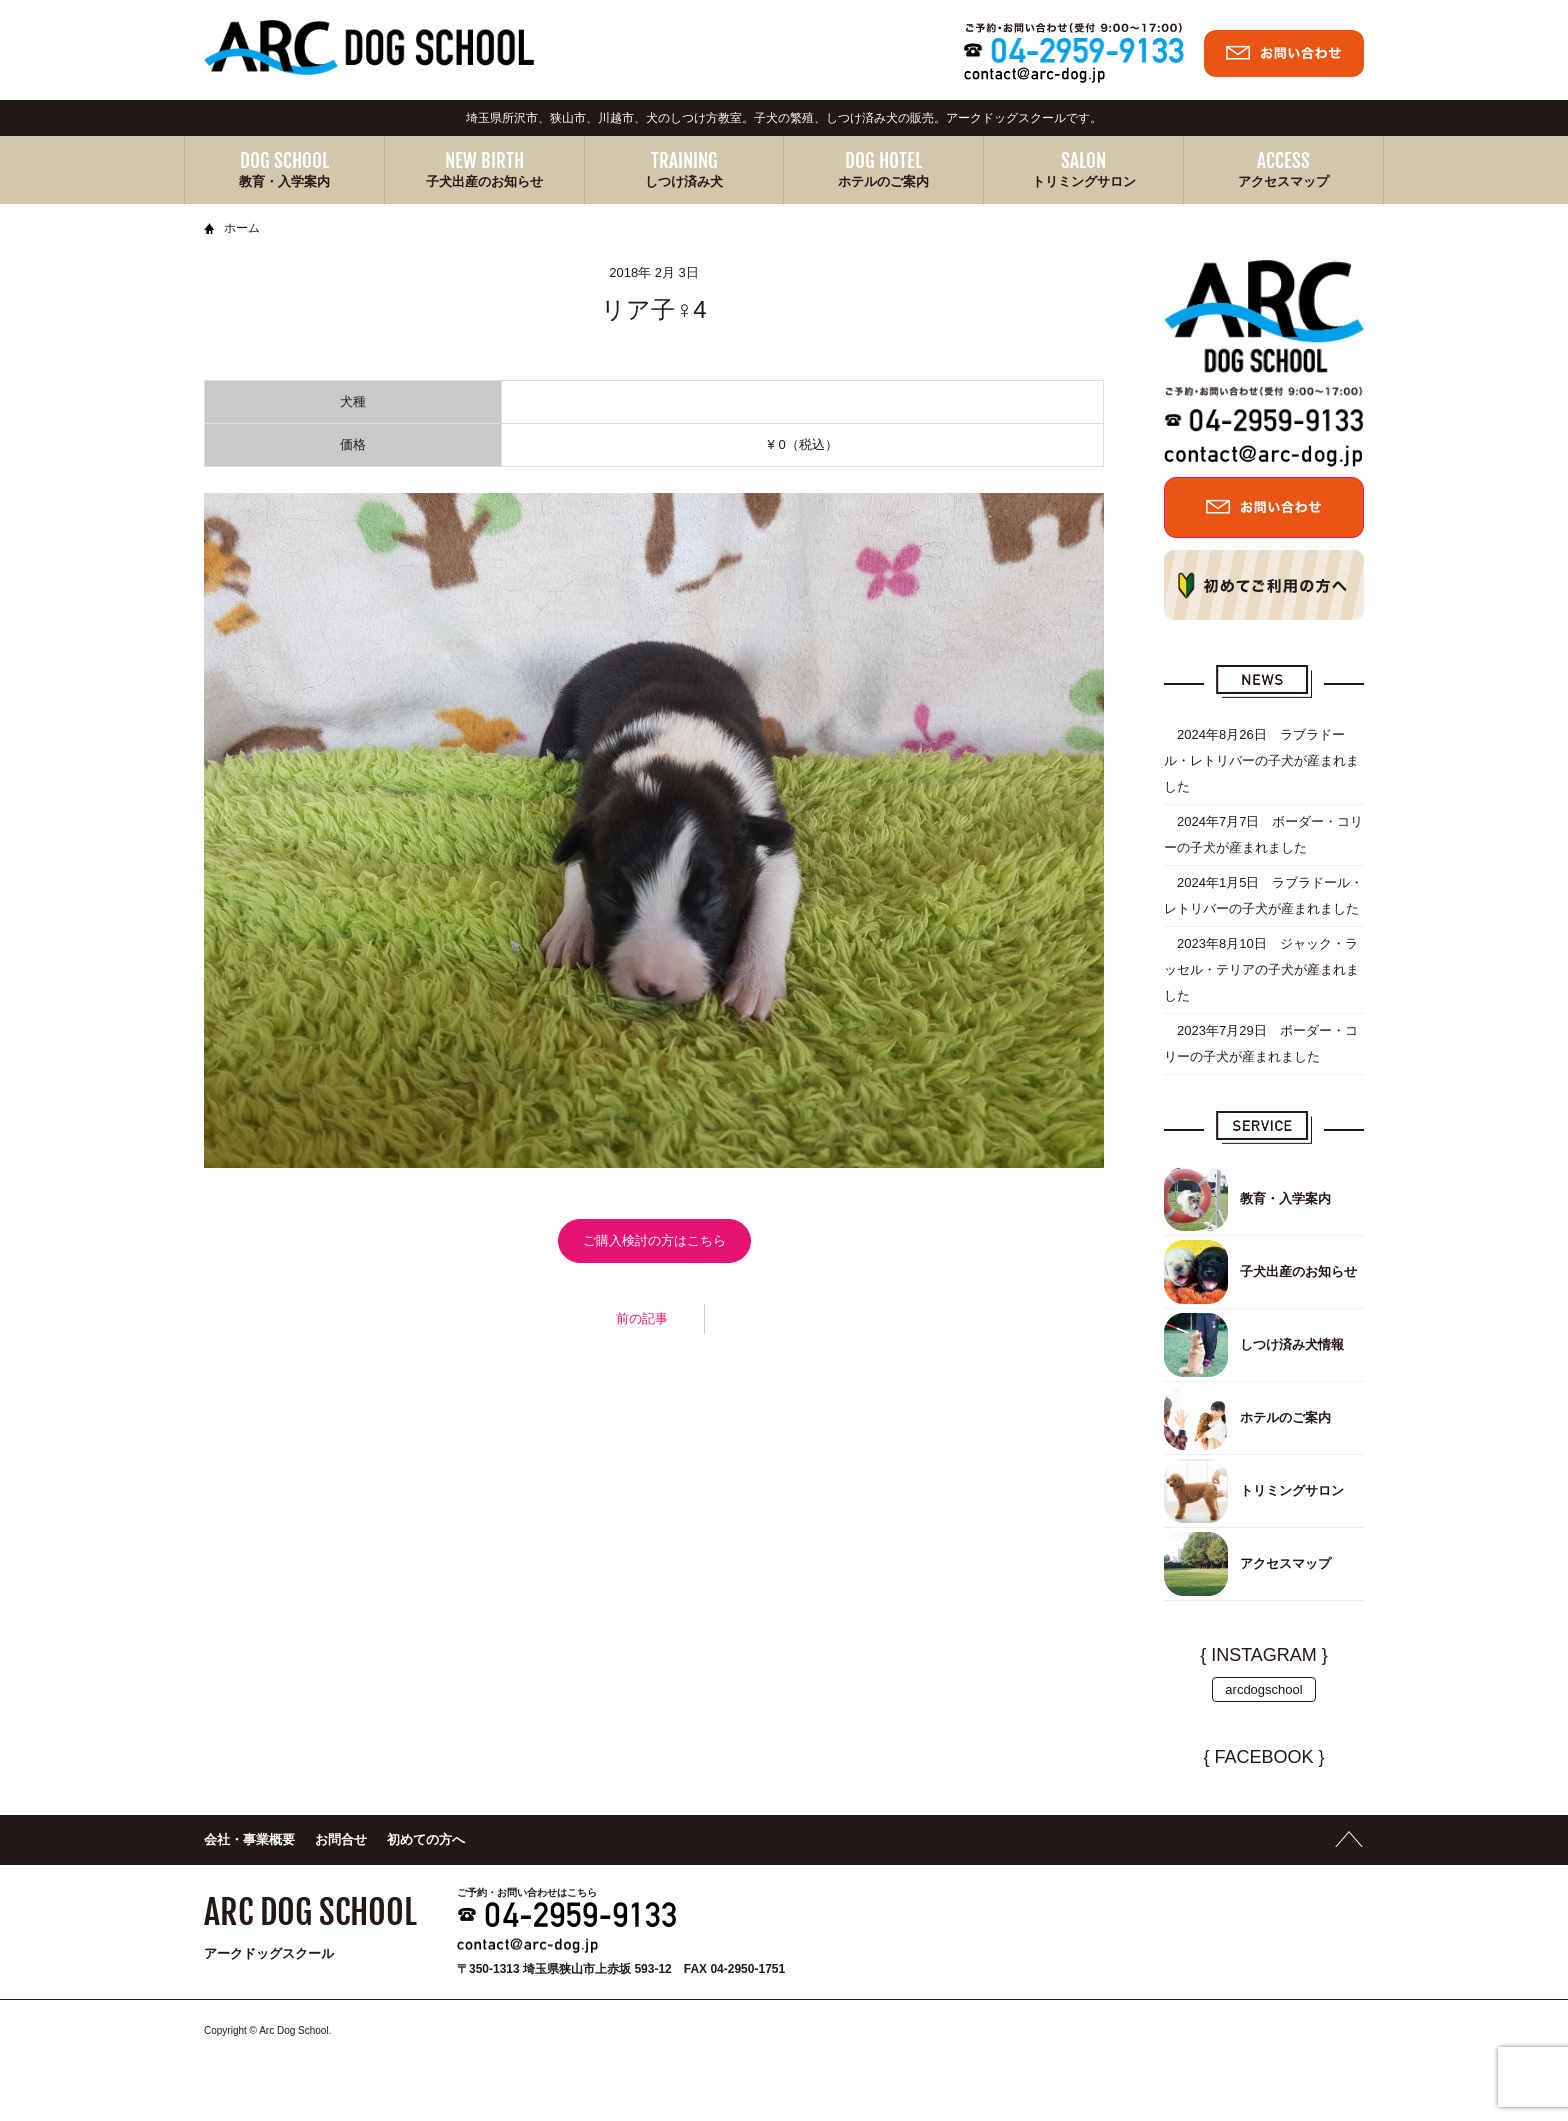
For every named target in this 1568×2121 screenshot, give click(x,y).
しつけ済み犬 (684, 181)
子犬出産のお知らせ (484, 181)
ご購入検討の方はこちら (654, 1240)
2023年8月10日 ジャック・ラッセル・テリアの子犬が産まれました (1261, 969)
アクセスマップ (1283, 181)
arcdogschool (1263, 1689)
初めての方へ (426, 1839)
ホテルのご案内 (883, 181)
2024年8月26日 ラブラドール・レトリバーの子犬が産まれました (1261, 760)
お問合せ (341, 1839)
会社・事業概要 (249, 1839)
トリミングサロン (1084, 181)
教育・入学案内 (284, 181)
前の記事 (642, 1318)
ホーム (242, 228)
